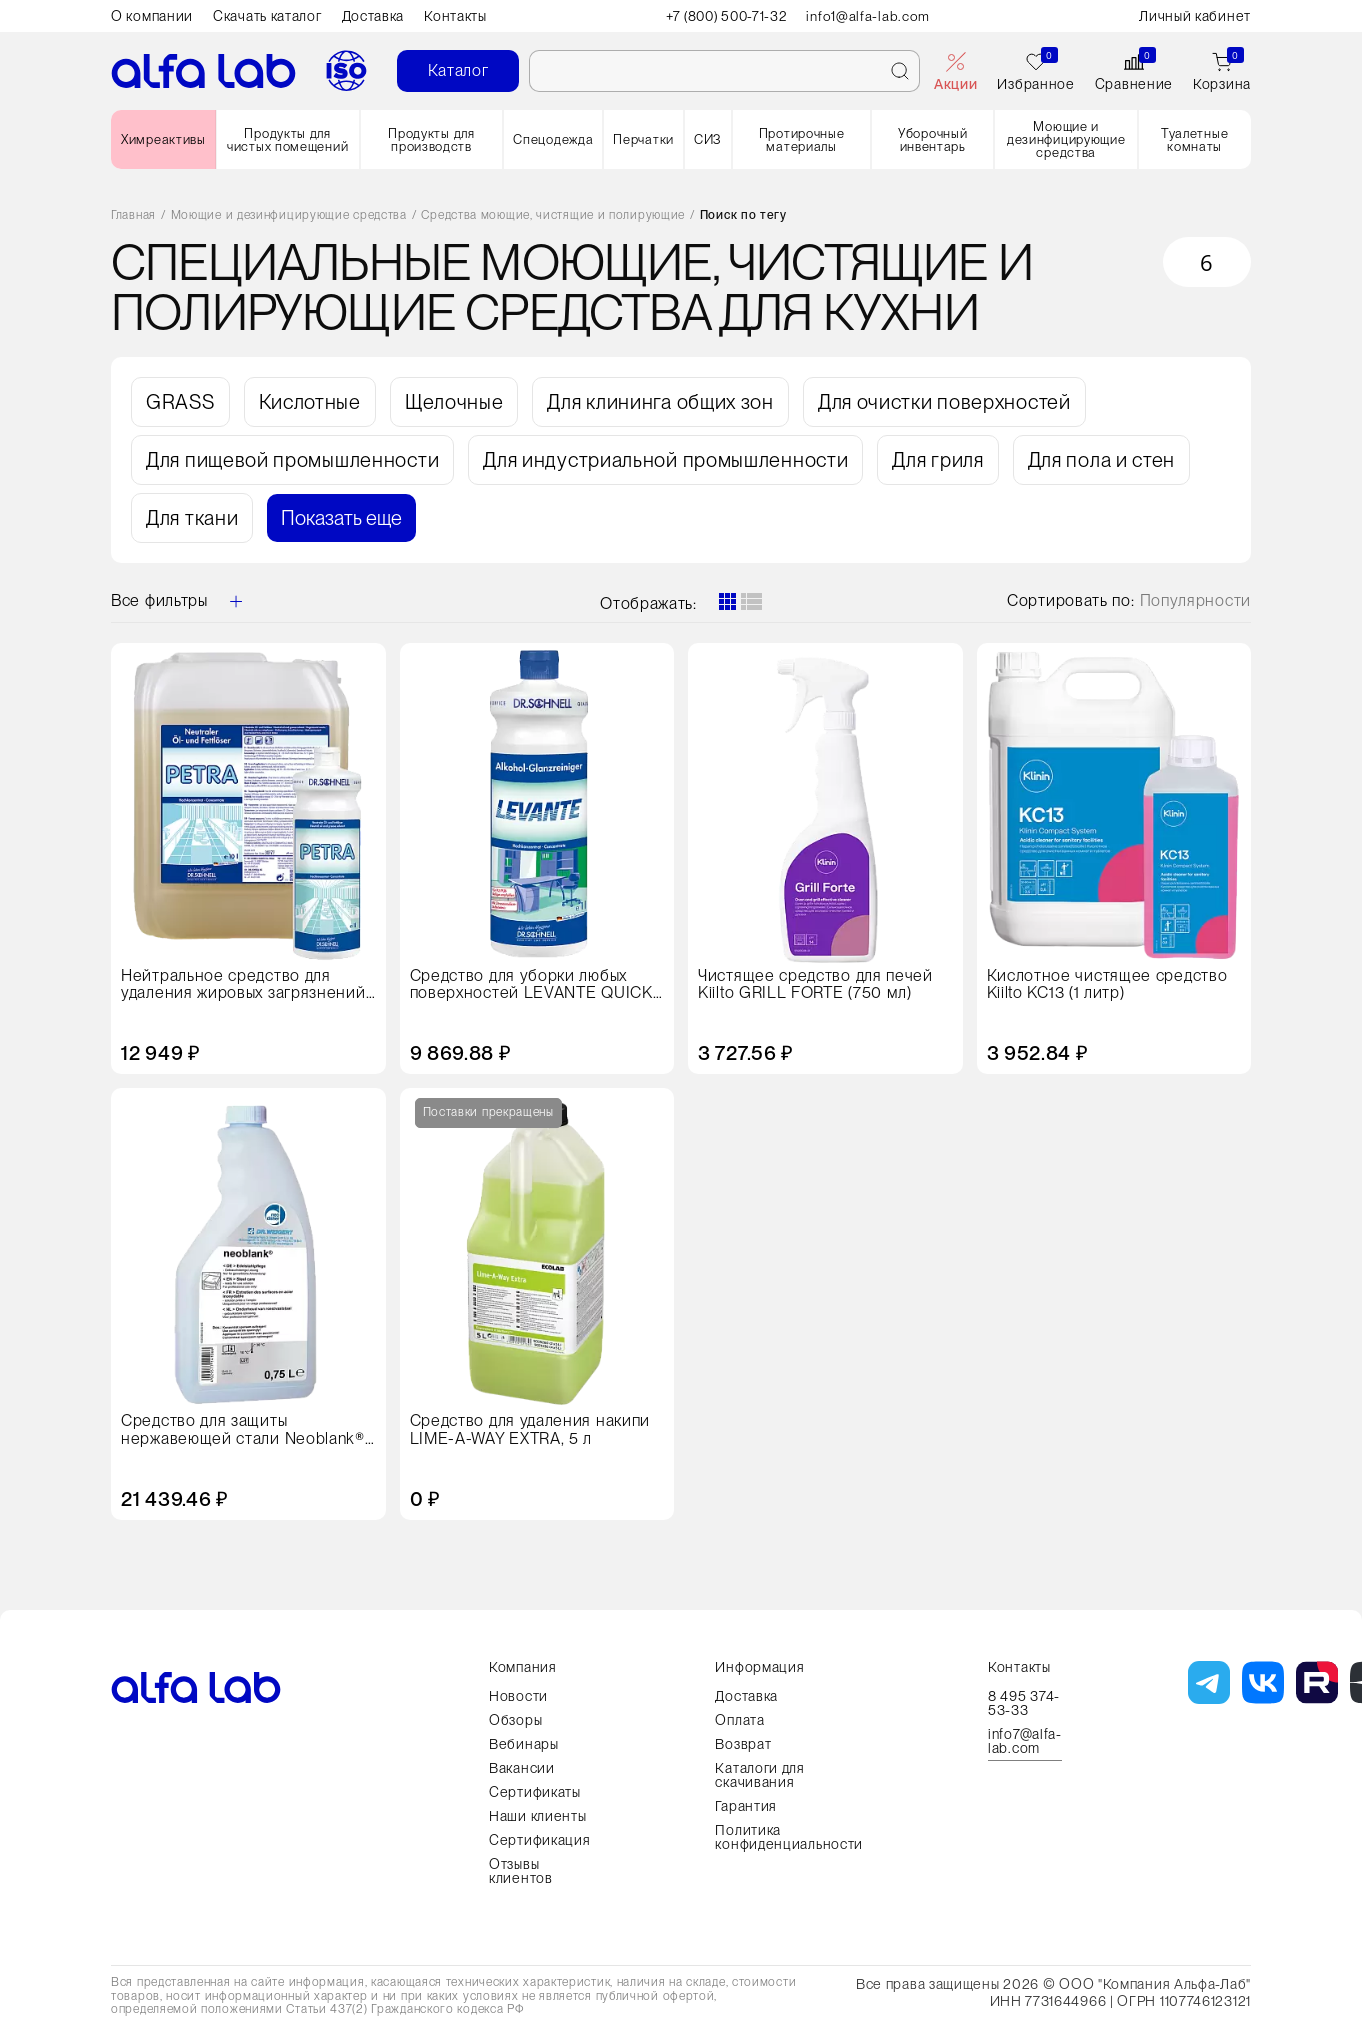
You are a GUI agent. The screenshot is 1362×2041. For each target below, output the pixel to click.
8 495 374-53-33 (1024, 1703)
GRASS (180, 402)
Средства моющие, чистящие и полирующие (553, 215)
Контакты (455, 16)
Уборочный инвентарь (932, 140)
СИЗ (708, 139)
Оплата (739, 1720)
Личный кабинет (1195, 16)
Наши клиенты (537, 1816)
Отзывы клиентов (521, 1871)
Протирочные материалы (802, 140)
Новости (518, 1696)
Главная (133, 215)
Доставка (373, 16)
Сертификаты (535, 1792)
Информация (759, 1667)
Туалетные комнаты (1194, 140)
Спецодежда (553, 139)
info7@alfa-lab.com (1025, 1741)
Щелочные (454, 402)
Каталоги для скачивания (759, 1775)
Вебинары (524, 1744)
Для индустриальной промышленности (665, 460)
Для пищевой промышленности (292, 460)
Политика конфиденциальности (789, 1837)
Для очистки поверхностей (944, 402)
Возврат (743, 1744)
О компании (152, 16)
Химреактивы (163, 139)
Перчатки (643, 139)
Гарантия (746, 1806)
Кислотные (310, 402)
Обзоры (515, 1720)
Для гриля (937, 460)
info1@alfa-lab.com (872, 16)
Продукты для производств (431, 140)
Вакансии (522, 1768)
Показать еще (341, 518)
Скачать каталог (267, 16)
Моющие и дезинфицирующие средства (1066, 139)
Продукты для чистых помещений (287, 140)
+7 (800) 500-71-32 (726, 16)
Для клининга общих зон (660, 402)
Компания (523, 1667)
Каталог (458, 70)
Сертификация (539, 1840)
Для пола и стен (1102, 460)
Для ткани (192, 518)
